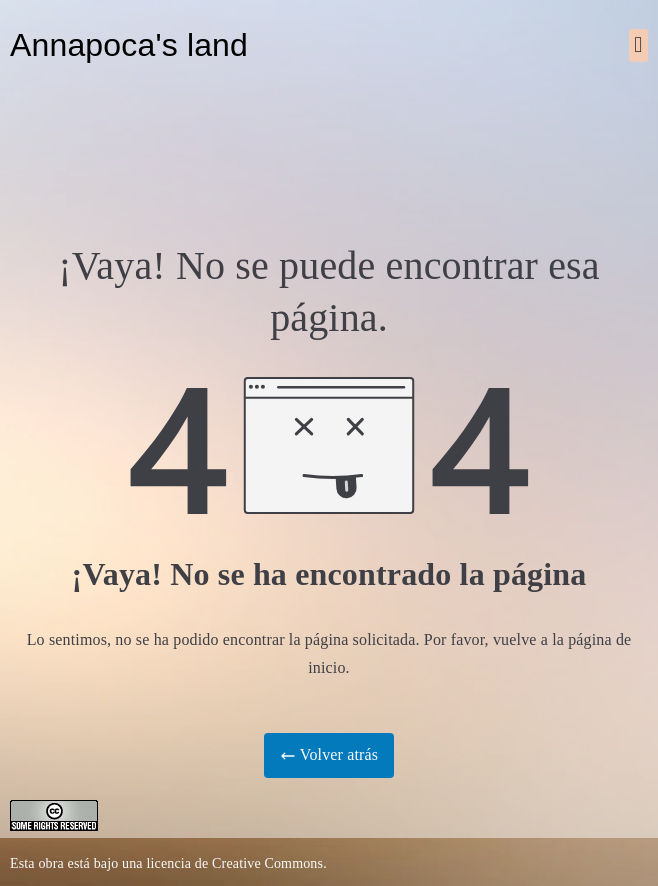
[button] (638, 45)
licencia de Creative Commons (234, 863)
